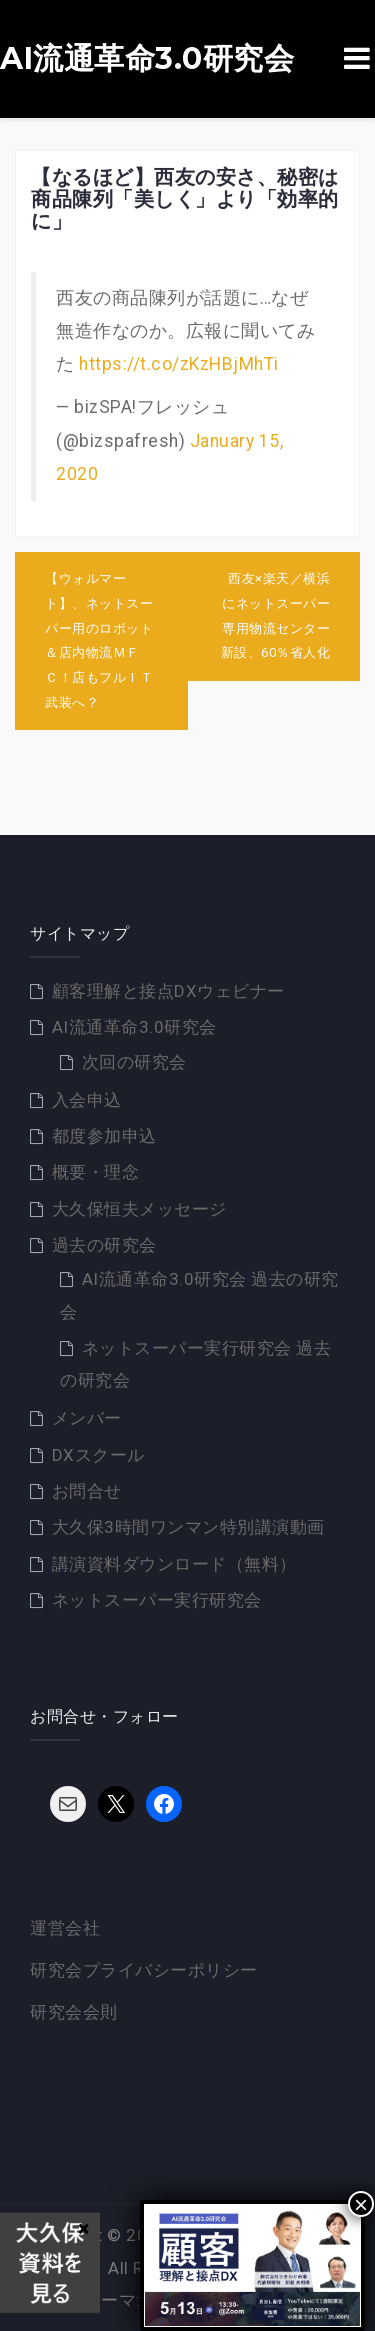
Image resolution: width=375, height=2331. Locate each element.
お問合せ (87, 1491)
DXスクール (98, 1455)
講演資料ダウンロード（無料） (174, 1564)
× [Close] (361, 2204)
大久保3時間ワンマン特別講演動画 (188, 1527)
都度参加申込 (104, 1136)
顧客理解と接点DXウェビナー (168, 991)
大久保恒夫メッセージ (139, 1209)
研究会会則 (74, 2012)
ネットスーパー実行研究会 (157, 1600)
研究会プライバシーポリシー (144, 1970)
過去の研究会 (104, 1245)
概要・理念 (96, 1172)
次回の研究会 (134, 1062)
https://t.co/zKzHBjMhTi (179, 364)
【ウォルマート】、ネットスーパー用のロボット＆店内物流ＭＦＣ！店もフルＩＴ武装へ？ (99, 640)
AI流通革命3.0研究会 (147, 59)
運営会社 (65, 1928)
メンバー (87, 1418)
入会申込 (87, 1100)
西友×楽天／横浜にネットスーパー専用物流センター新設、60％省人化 (276, 615)
